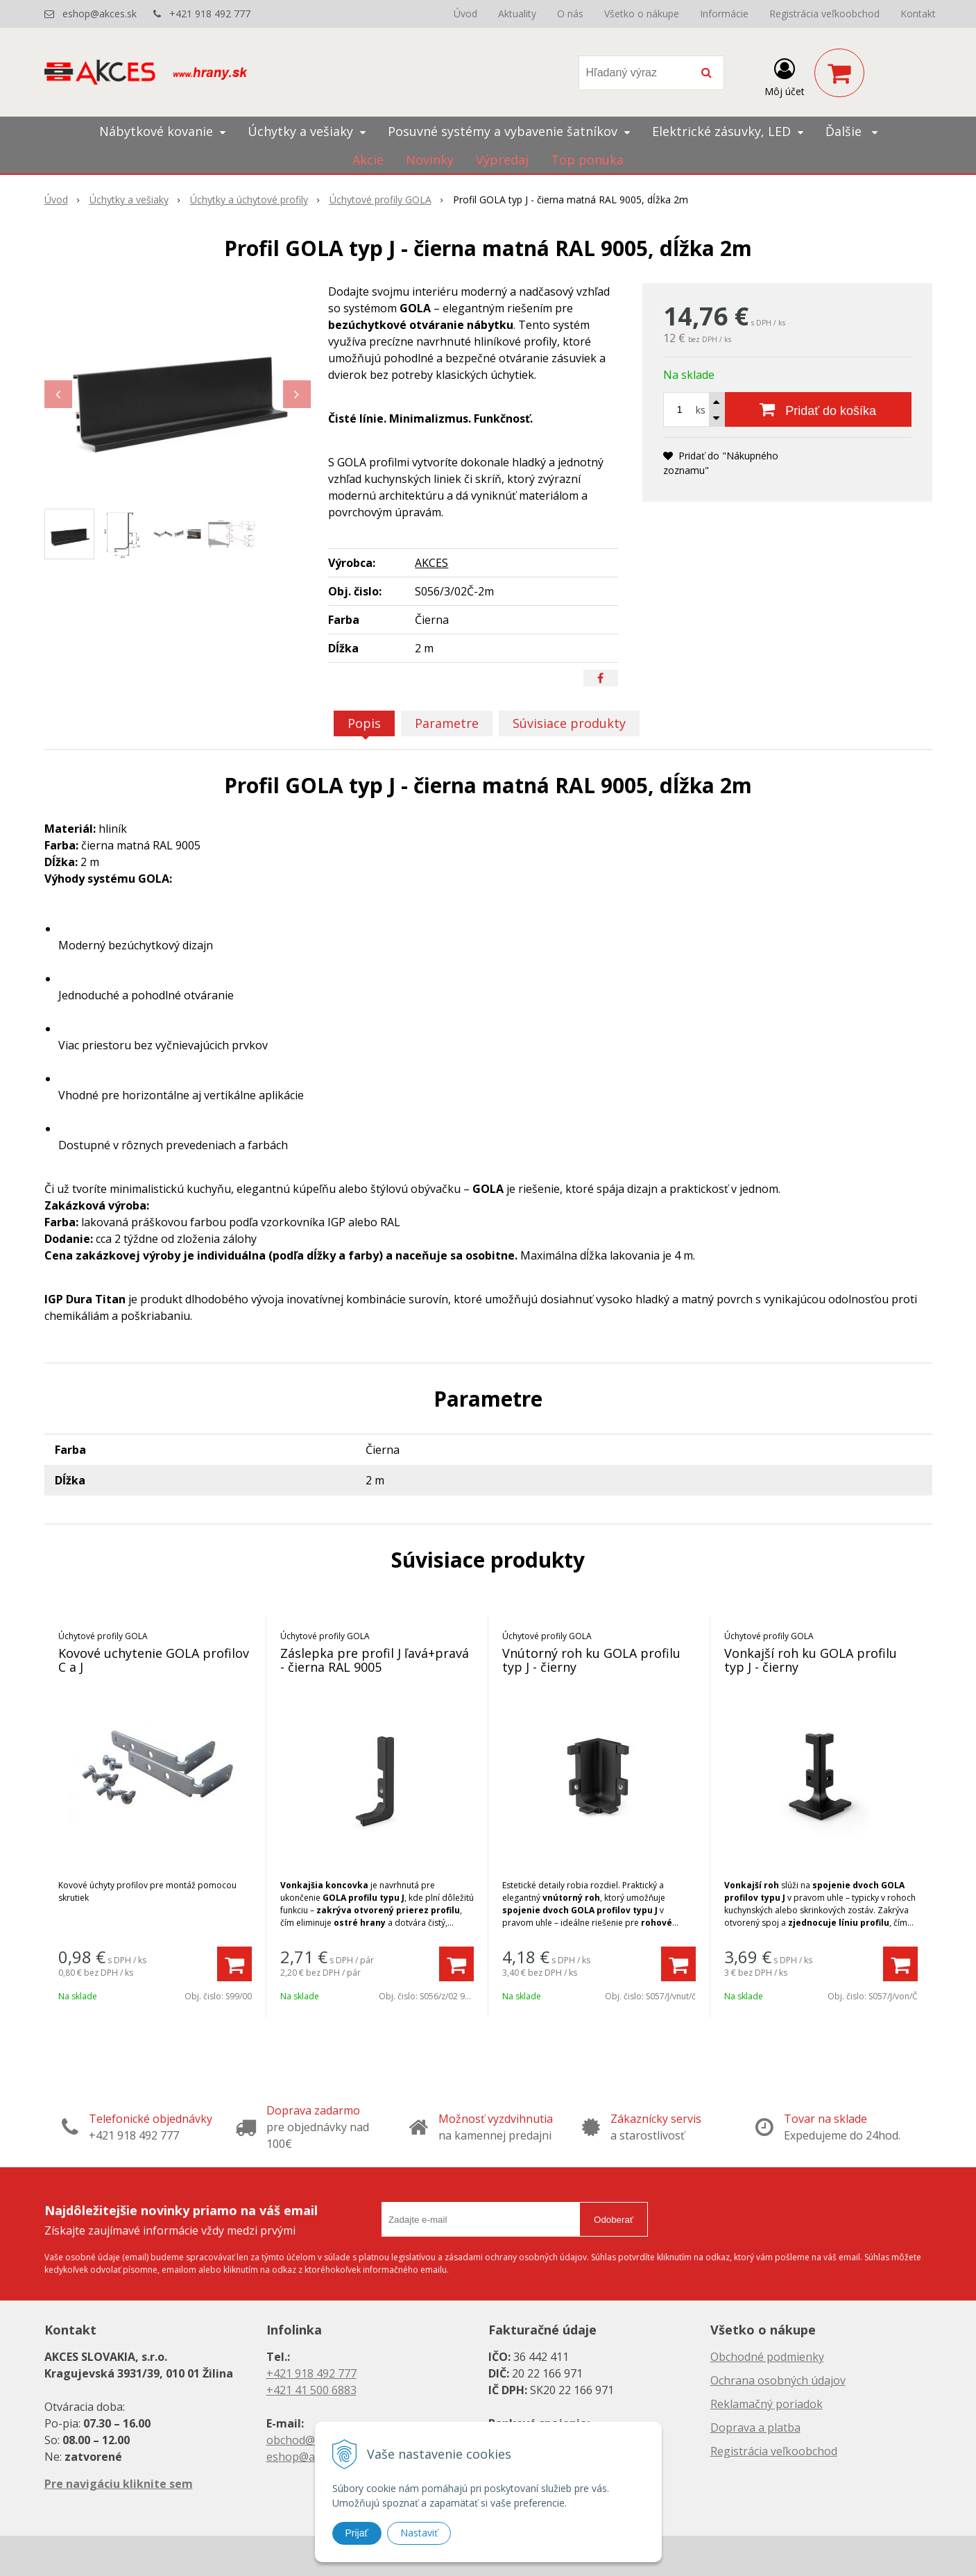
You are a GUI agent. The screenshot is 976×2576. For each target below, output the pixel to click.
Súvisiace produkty (569, 723)
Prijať (356, 2533)
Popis (364, 723)
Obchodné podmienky (767, 2356)
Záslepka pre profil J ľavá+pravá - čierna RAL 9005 (374, 1660)
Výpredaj (502, 159)
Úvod (465, 13)
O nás (570, 13)
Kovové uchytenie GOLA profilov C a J (153, 1660)
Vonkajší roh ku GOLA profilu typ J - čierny (810, 1660)
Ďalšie (851, 131)
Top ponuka (587, 159)
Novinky (430, 159)
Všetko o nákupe (641, 13)
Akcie (368, 159)
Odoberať (613, 2219)
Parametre (447, 723)
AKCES (431, 562)
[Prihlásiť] (784, 76)
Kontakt (918, 13)
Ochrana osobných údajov (778, 2380)
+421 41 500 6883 (311, 2390)
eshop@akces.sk (99, 13)
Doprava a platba (755, 2427)
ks (700, 409)
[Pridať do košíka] (818, 409)
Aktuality (517, 13)
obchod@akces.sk (312, 2440)
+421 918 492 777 (209, 13)
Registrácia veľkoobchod (824, 13)
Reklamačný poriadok (766, 2404)
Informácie (724, 13)
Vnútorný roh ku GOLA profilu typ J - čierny (591, 1660)
